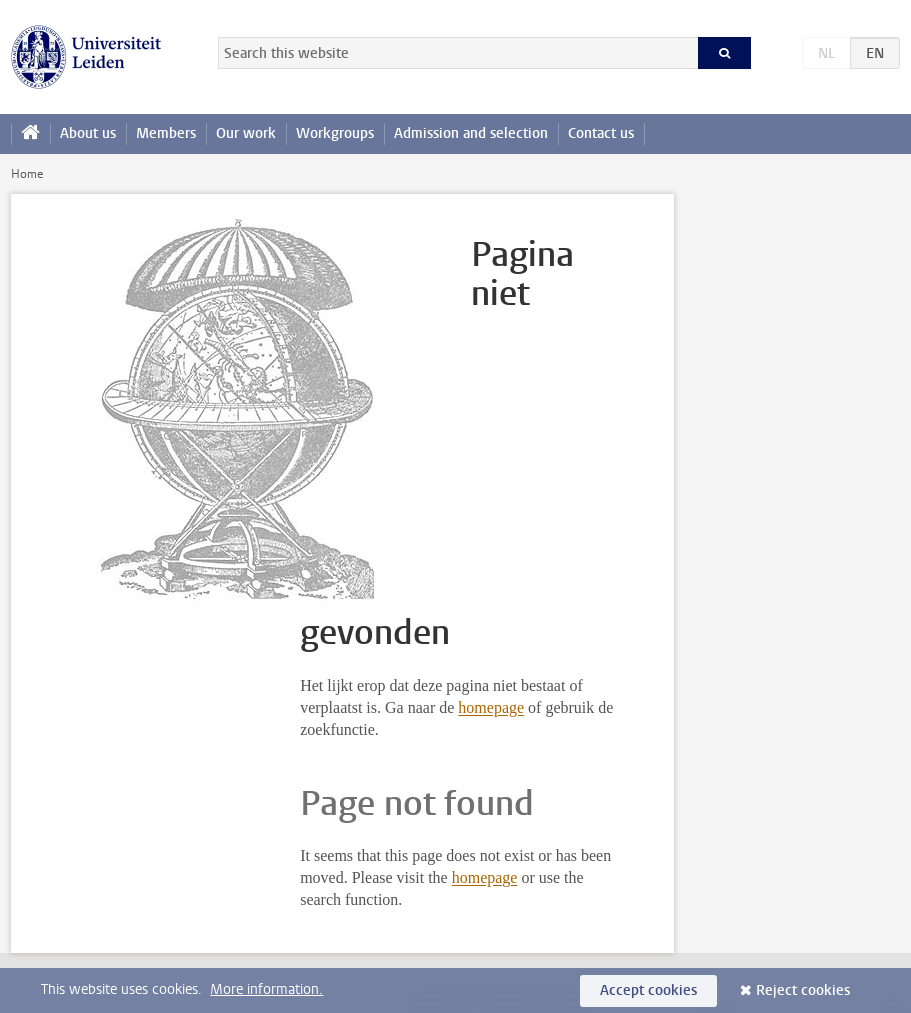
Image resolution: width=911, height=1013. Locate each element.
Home (27, 174)
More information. (266, 989)
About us (88, 133)
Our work (246, 133)
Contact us (601, 133)
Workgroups (335, 133)
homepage (491, 707)
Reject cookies (803, 990)
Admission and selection (471, 133)
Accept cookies (648, 990)
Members (166, 133)
